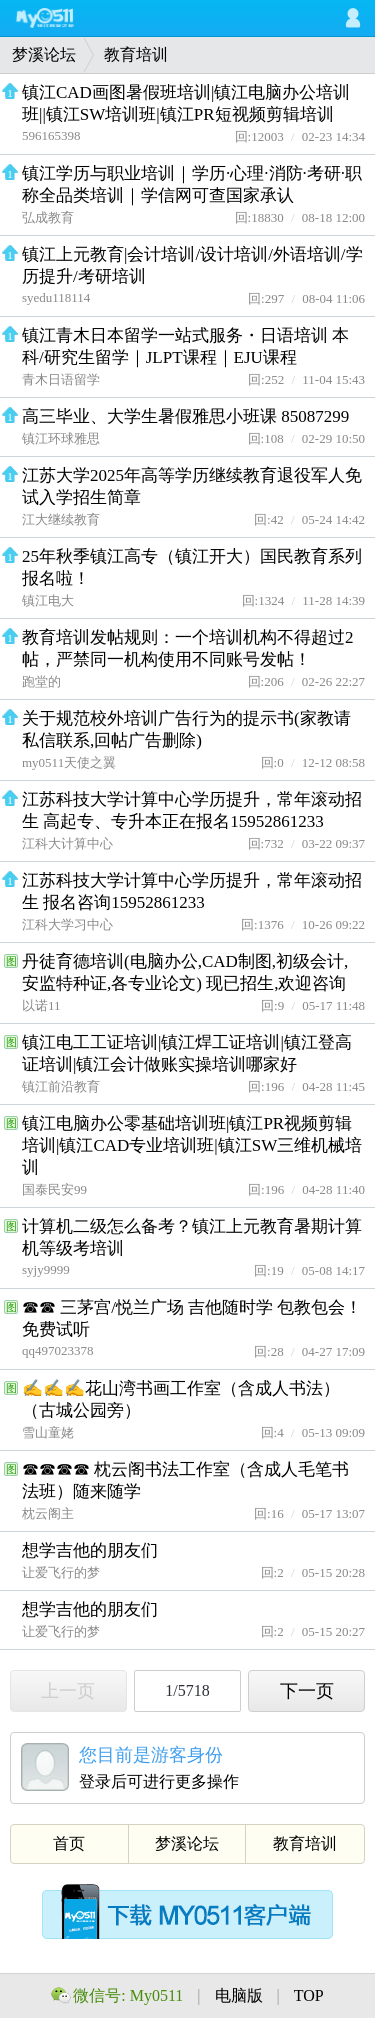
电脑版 (241, 1995)
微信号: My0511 (128, 1995)
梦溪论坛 (44, 54)
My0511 (65, 18)
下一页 (307, 1691)
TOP (309, 1995)
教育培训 (136, 54)
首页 (69, 1843)
